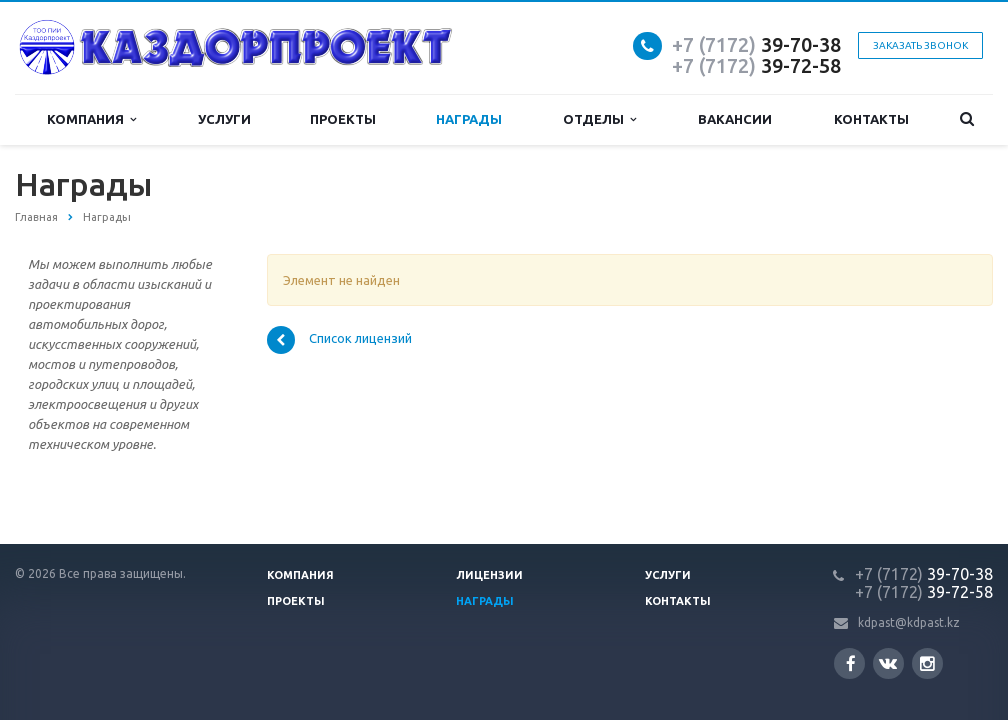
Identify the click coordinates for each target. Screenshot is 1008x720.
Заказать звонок (920, 45)
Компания (91, 119)
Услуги (224, 119)
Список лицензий (339, 340)
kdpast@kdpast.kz (909, 622)
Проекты (343, 119)
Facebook (851, 663)
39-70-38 (756, 44)
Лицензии (489, 575)
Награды (469, 119)
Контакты (871, 119)
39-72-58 (756, 65)
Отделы (599, 119)
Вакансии (735, 119)
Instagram (927, 663)
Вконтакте (888, 662)
